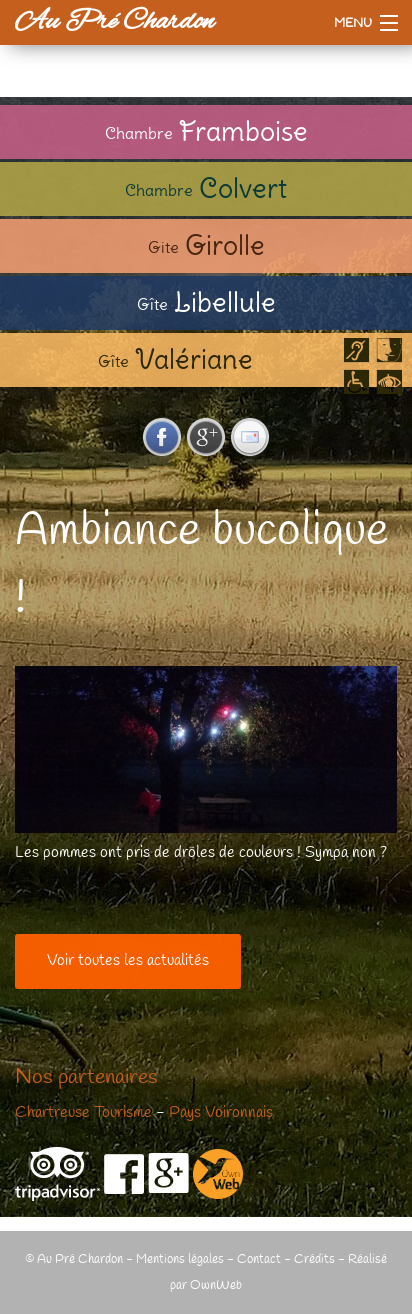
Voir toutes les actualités (128, 961)
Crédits (314, 1259)
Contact (259, 1259)
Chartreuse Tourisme (83, 1113)
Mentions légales (180, 1259)
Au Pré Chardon (114, 22)
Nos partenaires (86, 1078)
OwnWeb (216, 1285)
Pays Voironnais (221, 1113)
